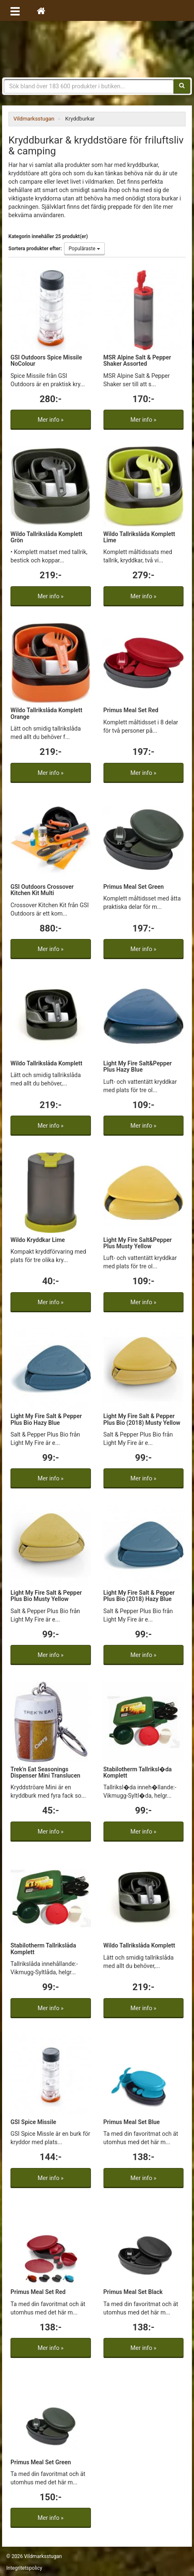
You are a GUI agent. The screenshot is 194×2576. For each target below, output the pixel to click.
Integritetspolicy (24, 2568)
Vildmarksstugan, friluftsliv (97, 49)
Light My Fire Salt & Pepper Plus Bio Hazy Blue (46, 1419)
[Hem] (41, 10)
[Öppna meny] (15, 10)
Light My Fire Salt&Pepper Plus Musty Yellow (137, 1243)
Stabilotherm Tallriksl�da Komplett (137, 1772)
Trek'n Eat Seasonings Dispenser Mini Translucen (45, 1772)
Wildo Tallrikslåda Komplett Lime (139, 537)
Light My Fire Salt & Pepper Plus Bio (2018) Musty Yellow (142, 1419)
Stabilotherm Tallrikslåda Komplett (43, 1948)
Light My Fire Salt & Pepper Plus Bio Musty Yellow (46, 1595)
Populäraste (84, 248)
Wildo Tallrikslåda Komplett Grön (46, 537)
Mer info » (51, 419)
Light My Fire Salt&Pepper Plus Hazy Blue (137, 1066)
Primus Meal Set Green (133, 886)
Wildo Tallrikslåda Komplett (46, 1063)
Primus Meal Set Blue (131, 2122)
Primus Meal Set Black (133, 2292)
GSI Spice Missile (33, 2122)
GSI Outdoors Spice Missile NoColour (46, 360)
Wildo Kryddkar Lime (37, 1240)
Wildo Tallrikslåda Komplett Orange (46, 713)
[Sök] (181, 86)
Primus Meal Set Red (130, 710)
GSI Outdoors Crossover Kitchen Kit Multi (42, 889)
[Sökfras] (89, 86)
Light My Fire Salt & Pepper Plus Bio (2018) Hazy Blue (139, 1595)
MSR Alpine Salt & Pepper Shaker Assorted (137, 360)
